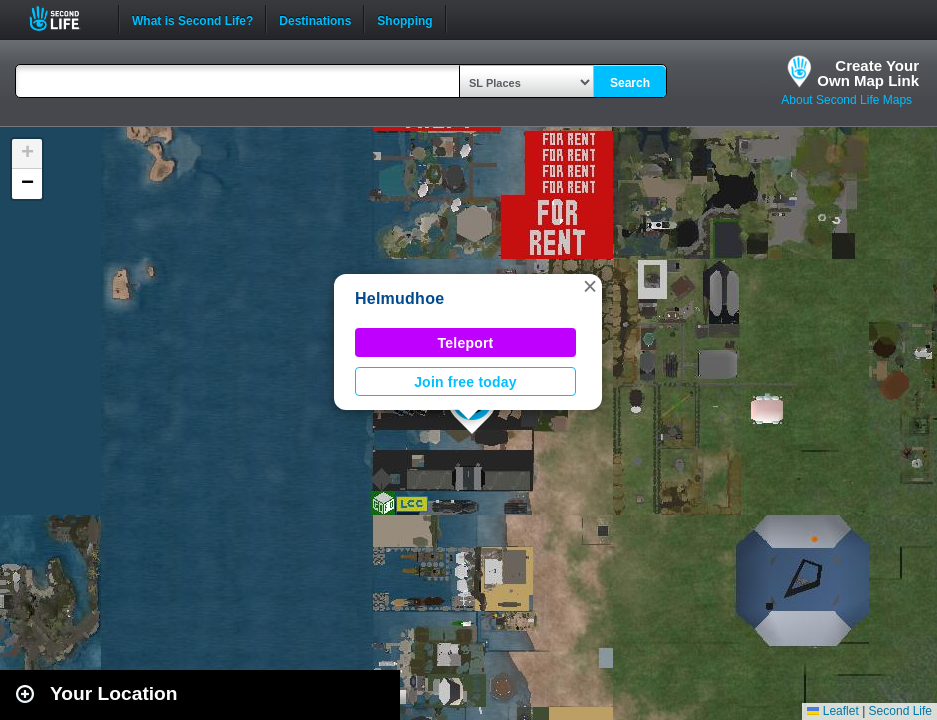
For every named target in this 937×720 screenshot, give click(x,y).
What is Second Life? (192, 19)
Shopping (404, 19)
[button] (590, 286)
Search (630, 83)
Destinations (315, 19)
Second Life (65, 18)
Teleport (466, 343)
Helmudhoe (399, 298)
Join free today (465, 382)
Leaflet (832, 711)
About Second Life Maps (846, 100)
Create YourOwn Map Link (868, 73)
